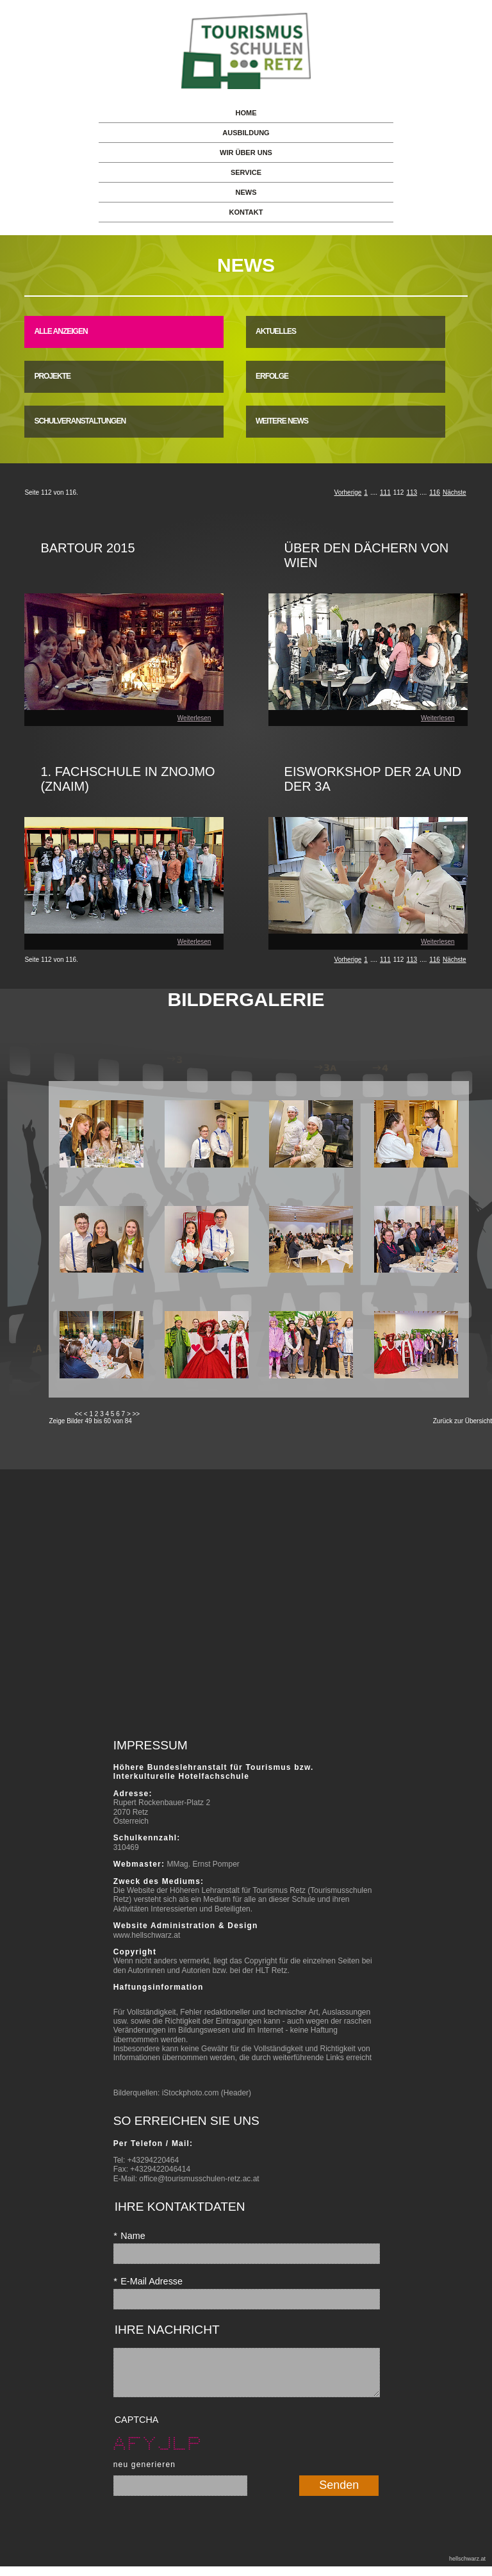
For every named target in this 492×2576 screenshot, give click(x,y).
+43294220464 (153, 2160)
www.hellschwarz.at (147, 1935)
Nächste (454, 492)
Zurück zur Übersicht (462, 1420)
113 (411, 492)
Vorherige (348, 492)
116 (434, 492)
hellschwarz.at (467, 2568)
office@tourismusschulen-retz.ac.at (199, 2178)
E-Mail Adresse (148, 2281)
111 (385, 492)
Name (129, 2235)
